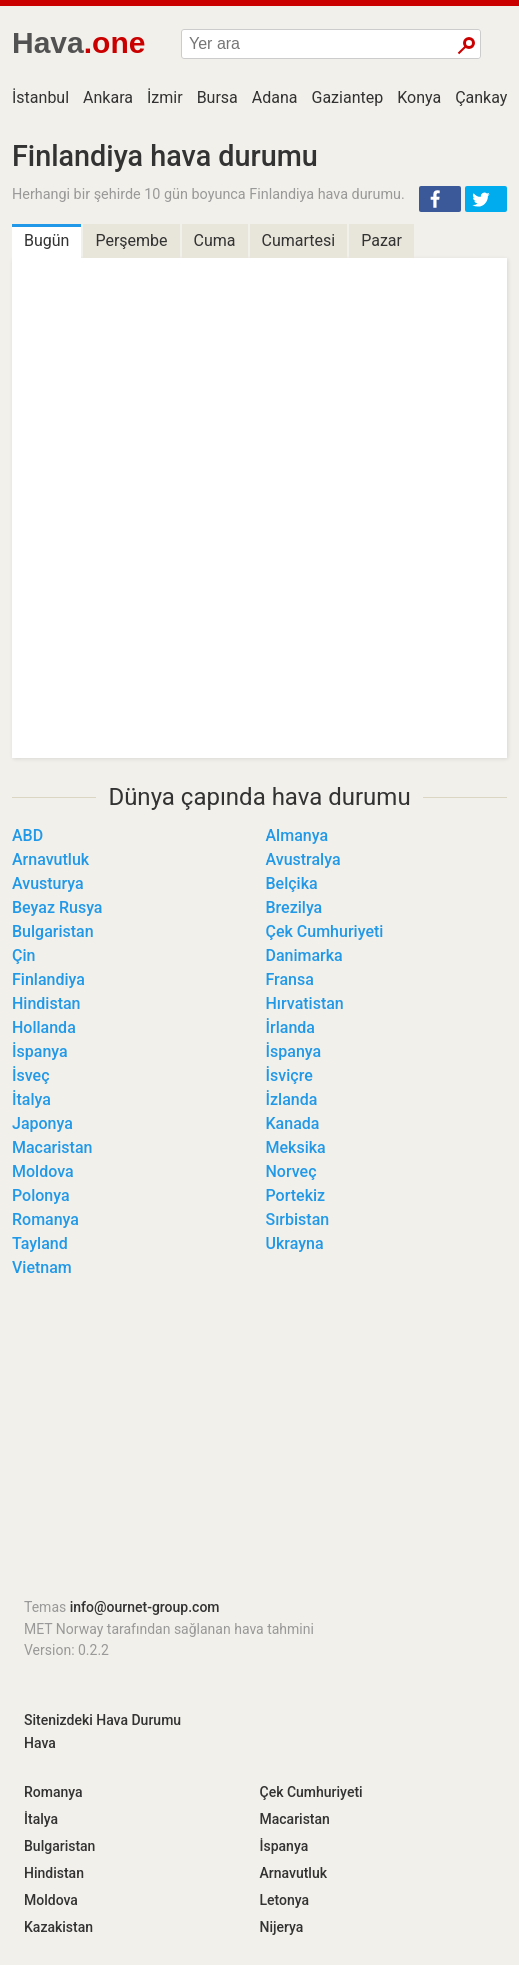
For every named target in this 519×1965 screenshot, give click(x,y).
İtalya (31, 1099)
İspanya (40, 1051)
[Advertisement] (259, 1444)
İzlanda (292, 1099)
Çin (23, 955)
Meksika (296, 1147)
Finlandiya (48, 979)
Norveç (291, 1171)
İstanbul (40, 97)
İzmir (165, 97)
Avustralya (303, 859)
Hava (40, 1743)
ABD (27, 835)
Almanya (297, 835)
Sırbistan (298, 1219)
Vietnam (42, 1267)
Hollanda (44, 1027)
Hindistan (46, 1003)
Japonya (42, 1123)
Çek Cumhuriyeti (325, 931)
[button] (440, 199)
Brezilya (294, 907)
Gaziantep (348, 97)
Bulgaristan (53, 931)
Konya (419, 97)
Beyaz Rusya (57, 907)
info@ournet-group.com (145, 1607)
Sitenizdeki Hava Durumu (102, 1720)
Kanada (293, 1123)
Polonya (41, 1195)
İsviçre (289, 1075)
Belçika (292, 883)
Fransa (290, 979)
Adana (275, 97)
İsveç (31, 1075)
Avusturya (48, 883)
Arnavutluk (50, 859)
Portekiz (296, 1195)
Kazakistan (58, 1927)
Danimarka (304, 955)
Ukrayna (295, 1243)
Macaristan (52, 1147)
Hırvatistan (305, 1003)
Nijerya (282, 1927)
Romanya (45, 1219)
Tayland (40, 1243)
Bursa (217, 97)
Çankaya (485, 97)
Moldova (43, 1171)
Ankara (108, 97)
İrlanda (290, 1027)
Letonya (285, 1900)
